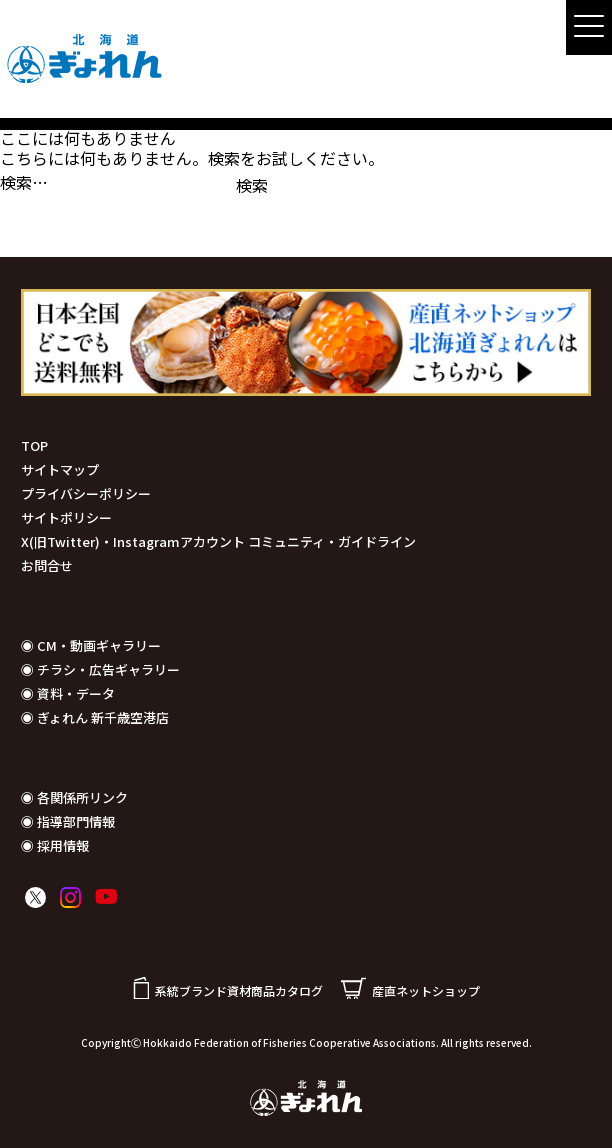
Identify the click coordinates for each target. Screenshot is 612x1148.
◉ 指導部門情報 (68, 821)
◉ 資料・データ (68, 693)
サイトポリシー (66, 517)
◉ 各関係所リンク (74, 797)
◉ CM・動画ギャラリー (91, 645)
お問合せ (47, 565)
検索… (24, 182)
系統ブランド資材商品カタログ (228, 990)
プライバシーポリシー (86, 493)
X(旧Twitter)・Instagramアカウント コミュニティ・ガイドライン (218, 541)
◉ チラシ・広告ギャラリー (100, 669)
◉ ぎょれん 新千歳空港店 (95, 717)
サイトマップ (60, 469)
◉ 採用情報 (55, 845)
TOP (34, 445)
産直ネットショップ (410, 990)
